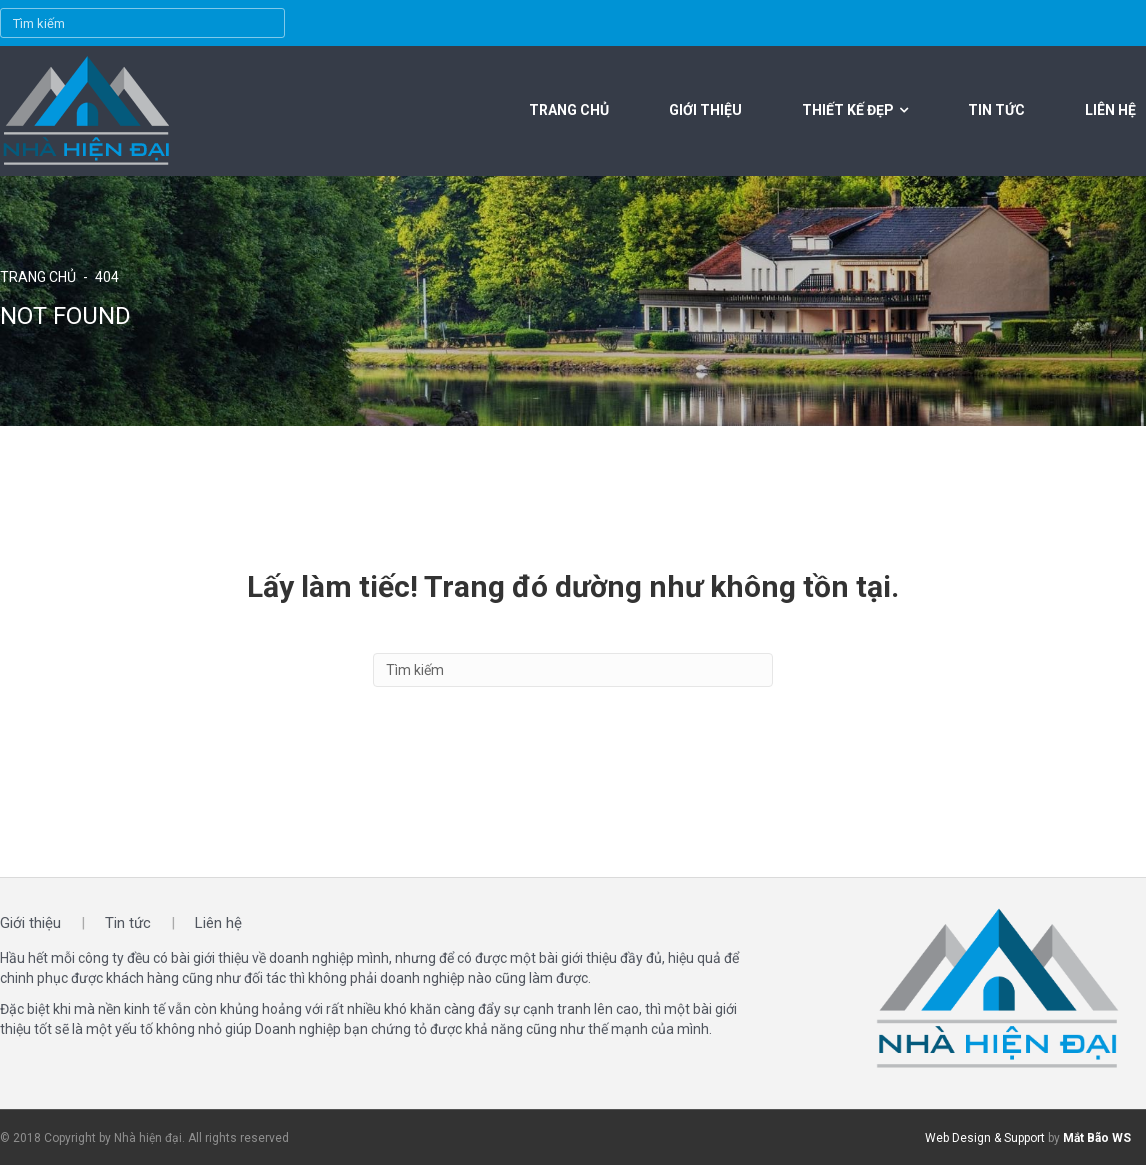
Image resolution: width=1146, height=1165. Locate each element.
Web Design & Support (985, 1138)
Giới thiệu (705, 110)
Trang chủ (569, 110)
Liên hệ (1110, 110)
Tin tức (996, 110)
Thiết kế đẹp (848, 110)
